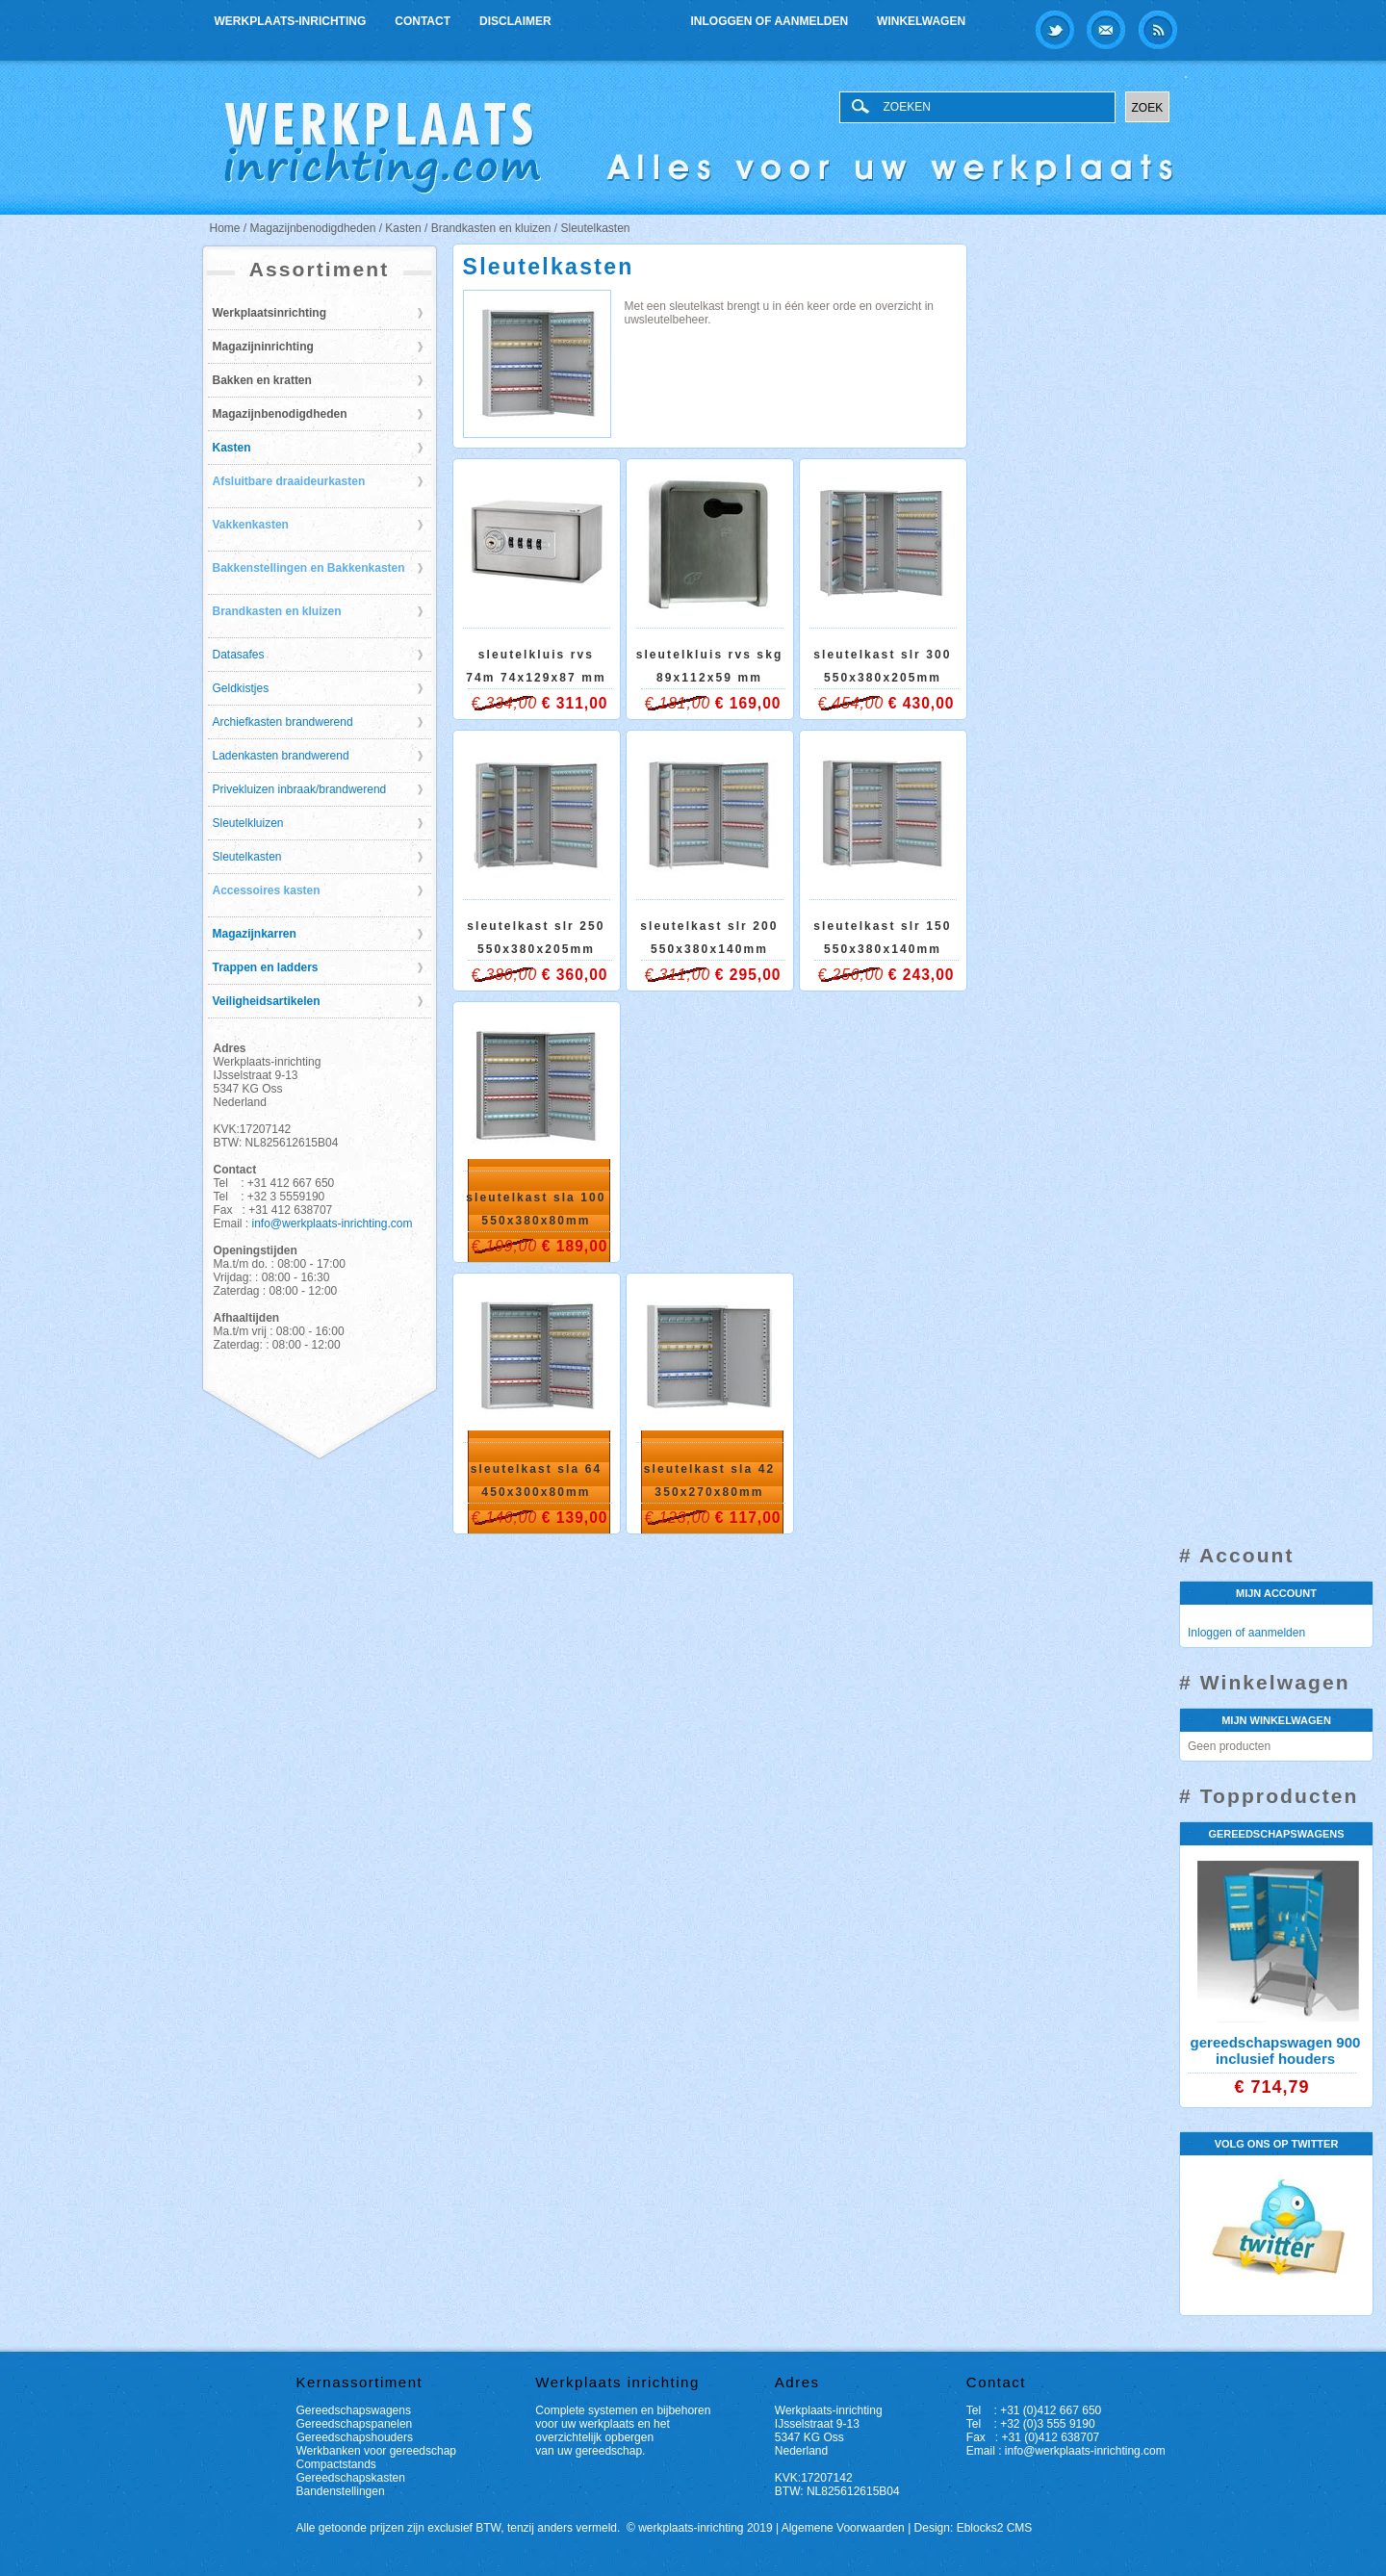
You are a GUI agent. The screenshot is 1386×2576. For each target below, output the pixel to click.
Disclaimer (515, 21)
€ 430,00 (921, 703)
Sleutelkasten (247, 856)
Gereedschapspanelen (354, 2424)
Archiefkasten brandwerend (283, 722)
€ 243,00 (921, 974)
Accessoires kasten (267, 890)
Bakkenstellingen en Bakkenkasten (309, 568)
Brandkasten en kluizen (277, 611)
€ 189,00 (575, 1246)
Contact (422, 21)
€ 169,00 (748, 703)
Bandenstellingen (340, 2491)
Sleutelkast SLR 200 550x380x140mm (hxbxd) (709, 949)
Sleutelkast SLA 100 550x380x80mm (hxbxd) (535, 1220)
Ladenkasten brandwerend (281, 755)
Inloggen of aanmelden (770, 21)
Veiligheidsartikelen (267, 1001)
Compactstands (336, 2464)
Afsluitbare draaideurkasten (289, 481)
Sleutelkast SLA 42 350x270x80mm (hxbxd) (710, 1492)
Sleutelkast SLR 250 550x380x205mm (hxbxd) (535, 949)
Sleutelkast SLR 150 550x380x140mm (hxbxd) (882, 949)
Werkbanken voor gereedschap (376, 2451)
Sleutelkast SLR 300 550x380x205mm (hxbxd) (882, 678)
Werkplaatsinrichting (269, 313)
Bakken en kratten (262, 380)
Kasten (232, 447)
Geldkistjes (241, 688)
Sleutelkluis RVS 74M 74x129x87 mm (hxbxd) (536, 678)
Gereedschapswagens (353, 2410)
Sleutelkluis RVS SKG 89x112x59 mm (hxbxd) (709, 678)
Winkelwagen (921, 21)
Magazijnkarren (254, 933)
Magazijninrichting (263, 346)
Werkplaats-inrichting (291, 21)
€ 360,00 (575, 974)
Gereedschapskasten (350, 2478)
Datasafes (239, 654)
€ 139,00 (575, 1517)
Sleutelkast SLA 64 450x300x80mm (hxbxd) (537, 1492)
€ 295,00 (748, 974)
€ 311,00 (575, 703)
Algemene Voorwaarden (843, 2528)
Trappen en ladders (266, 967)
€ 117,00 (748, 1517)
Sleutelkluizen (248, 823)
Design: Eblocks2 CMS (973, 2528)
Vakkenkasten (251, 524)
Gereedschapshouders (354, 2437)
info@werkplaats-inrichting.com (332, 1223)
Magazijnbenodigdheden (280, 414)
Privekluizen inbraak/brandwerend (300, 789)
